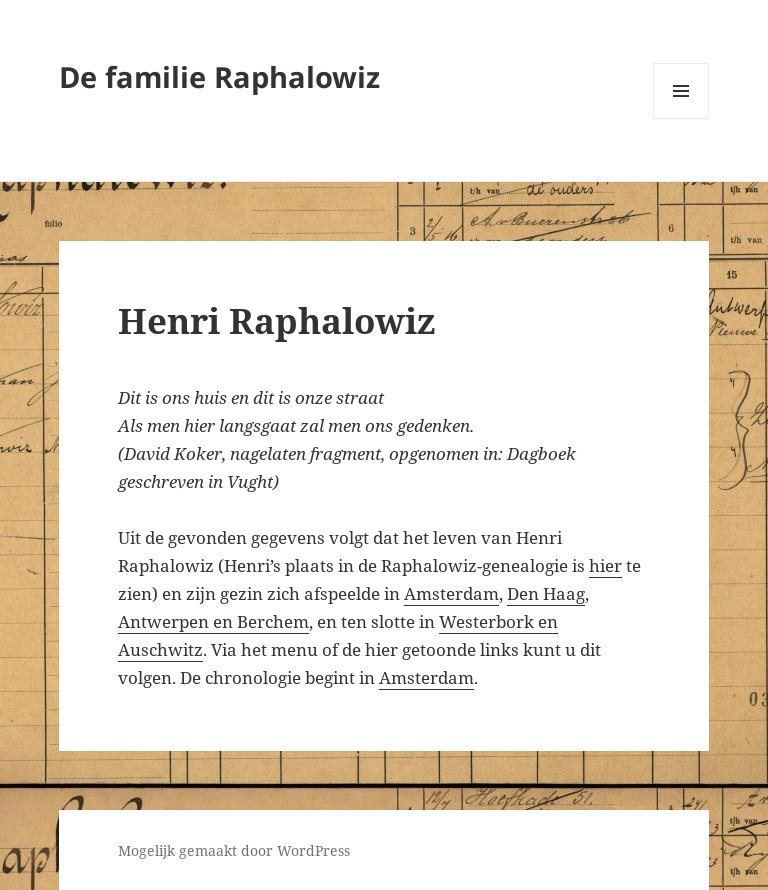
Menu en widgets (681, 118)
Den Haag (546, 593)
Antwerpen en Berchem (213, 621)
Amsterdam (451, 593)
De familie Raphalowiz (219, 76)
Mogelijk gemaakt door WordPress (234, 850)
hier (605, 565)
